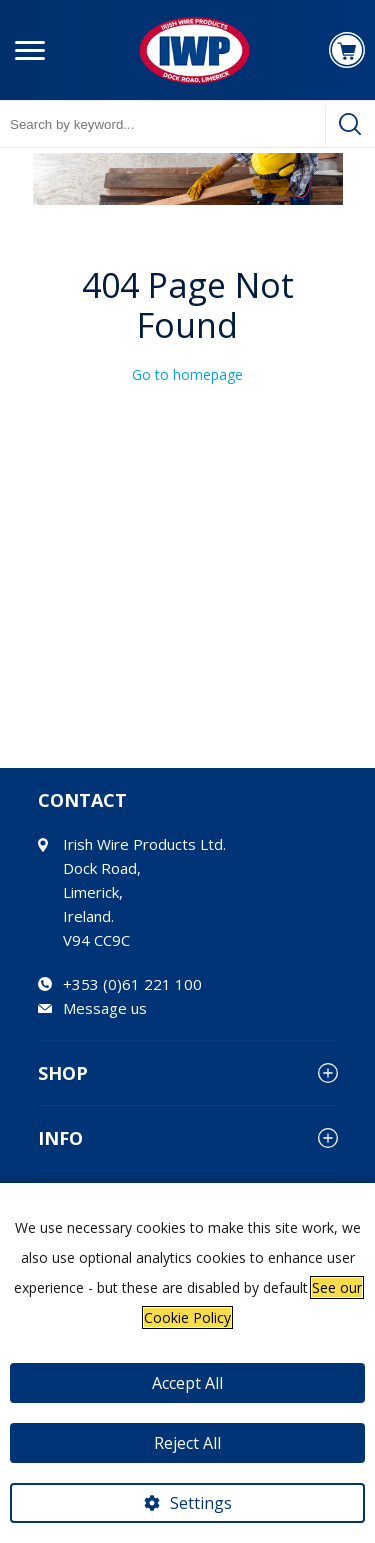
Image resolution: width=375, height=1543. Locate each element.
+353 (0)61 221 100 (132, 984)
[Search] (350, 124)
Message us (105, 1008)
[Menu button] (30, 50)
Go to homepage (187, 374)
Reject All (187, 1443)
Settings (201, 1503)
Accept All (187, 1383)
